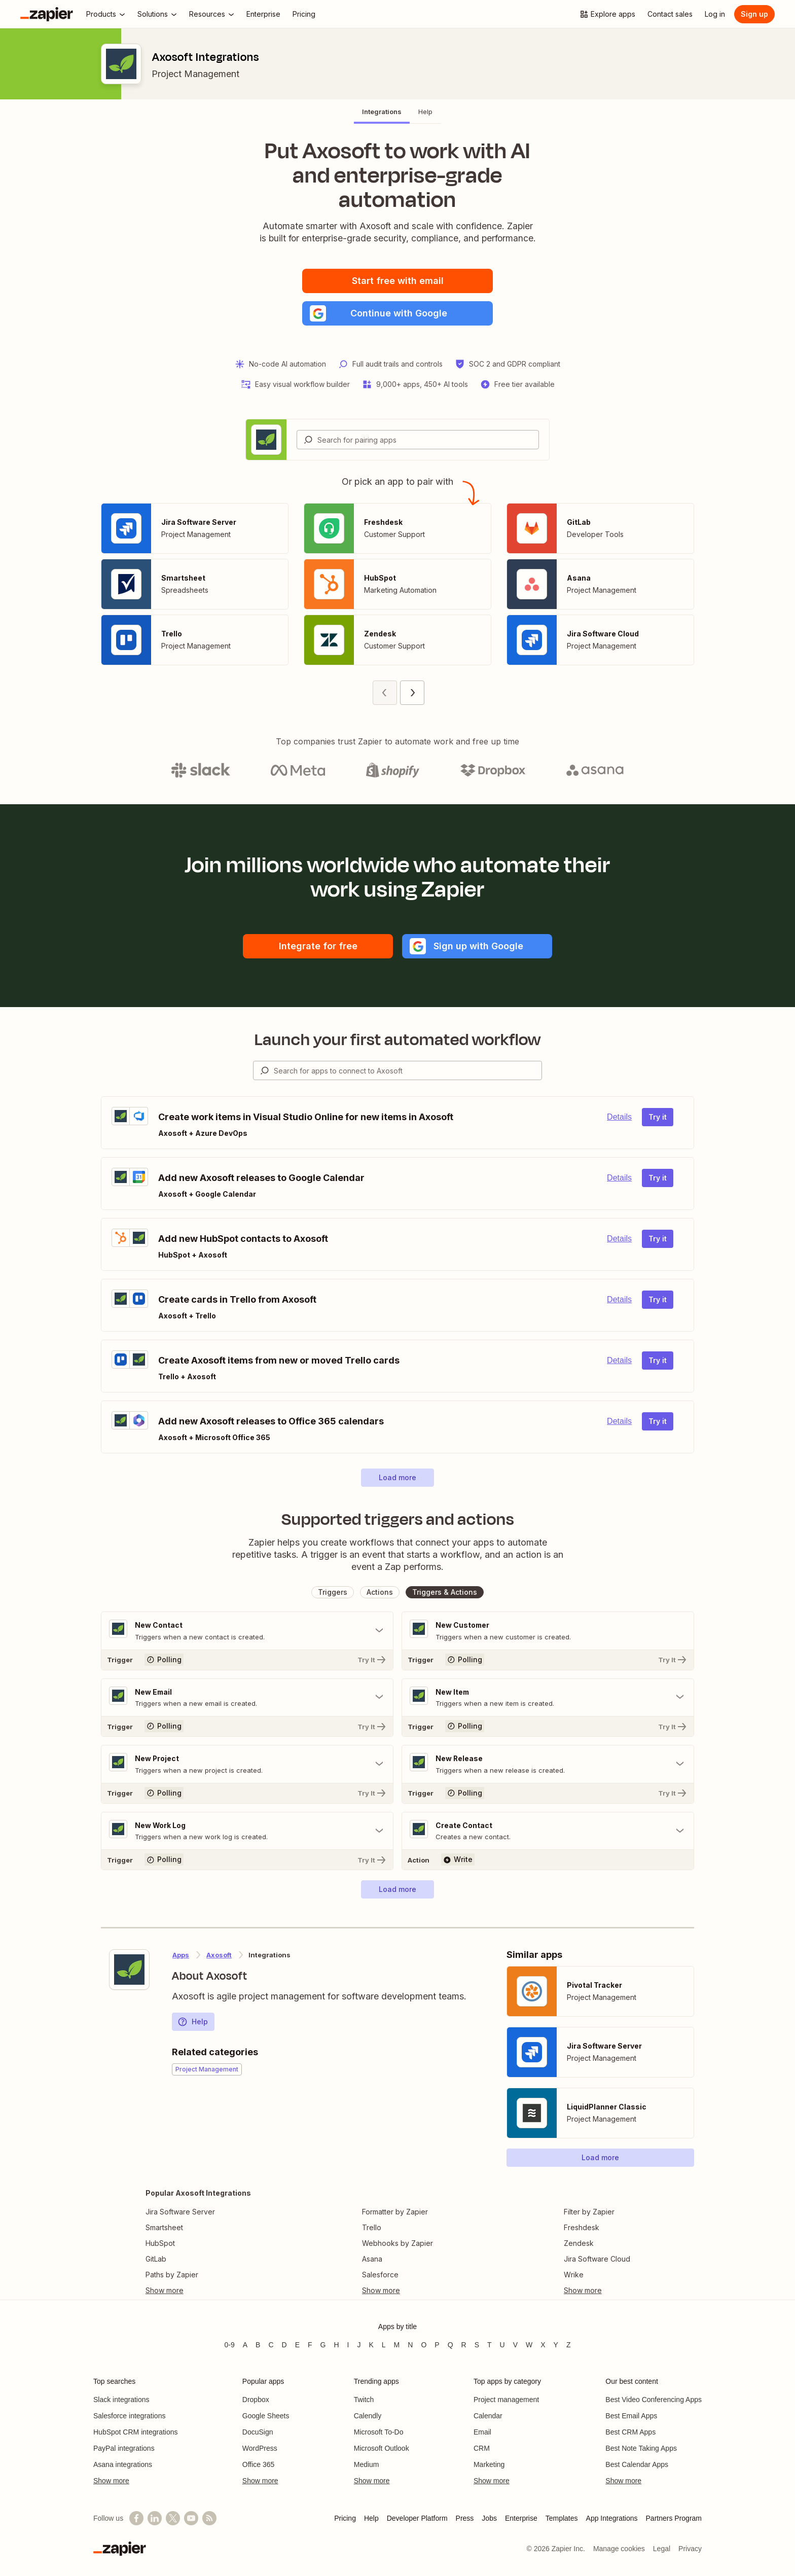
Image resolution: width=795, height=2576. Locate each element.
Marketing (489, 2464)
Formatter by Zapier (395, 2212)
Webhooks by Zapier (397, 2244)
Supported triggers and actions (397, 1519)
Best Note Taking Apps (641, 2448)
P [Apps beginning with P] (437, 2345)
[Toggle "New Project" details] (247, 1764)
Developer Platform (417, 2518)
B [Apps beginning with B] (258, 2345)
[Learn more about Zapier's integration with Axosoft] (129, 1970)
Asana (372, 2260)
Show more (111, 2481)
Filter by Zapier (589, 2212)
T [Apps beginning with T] (489, 2345)
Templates (562, 2518)
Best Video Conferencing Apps (653, 2399)
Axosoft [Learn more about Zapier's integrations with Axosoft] (219, 1956)
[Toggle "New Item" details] (548, 1697)
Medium (366, 2464)
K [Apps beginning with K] (371, 2345)
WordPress (259, 2448)
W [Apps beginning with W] (529, 2345)
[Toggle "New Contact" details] (247, 1631)
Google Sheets (266, 2416)
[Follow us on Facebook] (136, 2518)
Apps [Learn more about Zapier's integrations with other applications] (180, 1956)
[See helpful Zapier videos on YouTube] (191, 2518)
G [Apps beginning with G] (323, 2345)
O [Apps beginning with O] (423, 2345)
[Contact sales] (670, 14)
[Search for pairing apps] (427, 440)
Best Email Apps (631, 2416)
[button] (397, 313)
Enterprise (521, 2518)
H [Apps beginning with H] (336, 2345)
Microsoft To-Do (379, 2432)
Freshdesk (581, 2228)
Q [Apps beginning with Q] (450, 2345)
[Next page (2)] (412, 693)
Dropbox (255, 2399)
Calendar (488, 2416)
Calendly (367, 2416)
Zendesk (579, 2244)
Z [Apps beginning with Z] (568, 2345)
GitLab (156, 2260)
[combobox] (418, 439)
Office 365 (258, 2464)
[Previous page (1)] (385, 693)
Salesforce (380, 2275)
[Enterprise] (263, 14)
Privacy (690, 2549)
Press (465, 2518)
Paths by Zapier (172, 2275)
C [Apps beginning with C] (270, 2345)
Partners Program (674, 2518)
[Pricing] (303, 14)
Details (619, 1117)
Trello (371, 2228)
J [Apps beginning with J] (358, 2345)
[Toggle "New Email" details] (247, 1697)
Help (192, 2023)
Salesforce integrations (129, 2416)
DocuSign (257, 2432)
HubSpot (160, 2244)
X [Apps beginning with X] (542, 2345)
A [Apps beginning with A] (245, 2345)
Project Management (195, 73)
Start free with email (398, 280)
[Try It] (247, 1660)
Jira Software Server (180, 2212)
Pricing (345, 2518)
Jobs (489, 2518)
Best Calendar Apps (636, 2464)
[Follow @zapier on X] (173, 2518)
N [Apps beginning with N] (410, 2345)
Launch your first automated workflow (398, 1039)
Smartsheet (164, 2228)
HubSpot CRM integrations (135, 2432)
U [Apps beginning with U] (502, 2345)
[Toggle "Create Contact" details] (548, 1831)
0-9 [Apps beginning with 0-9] (229, 2345)
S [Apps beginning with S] (477, 2345)
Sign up (754, 14)
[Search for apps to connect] (407, 1070)
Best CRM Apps (630, 2432)
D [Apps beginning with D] (284, 2345)
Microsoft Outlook (381, 2448)
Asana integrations (122, 2464)
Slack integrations (121, 2399)
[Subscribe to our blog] (209, 2518)
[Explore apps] (607, 14)
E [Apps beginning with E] (297, 2345)
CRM (482, 2448)
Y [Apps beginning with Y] (556, 2345)
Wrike (574, 2275)
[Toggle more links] (198, 2291)
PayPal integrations (124, 2448)
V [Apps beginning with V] (515, 2345)
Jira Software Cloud (597, 2260)
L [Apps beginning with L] (384, 2345)
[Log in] (715, 14)
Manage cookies (619, 2549)
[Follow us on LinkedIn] (155, 2518)
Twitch (364, 2399)
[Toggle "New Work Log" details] (247, 1831)
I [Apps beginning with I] (348, 2345)
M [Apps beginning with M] (397, 2345)
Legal (661, 2549)
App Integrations (612, 2518)
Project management (506, 2399)
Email (482, 2432)
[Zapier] (46, 14)
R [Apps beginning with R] (463, 2345)
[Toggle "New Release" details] (548, 1764)
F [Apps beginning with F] (310, 2345)
